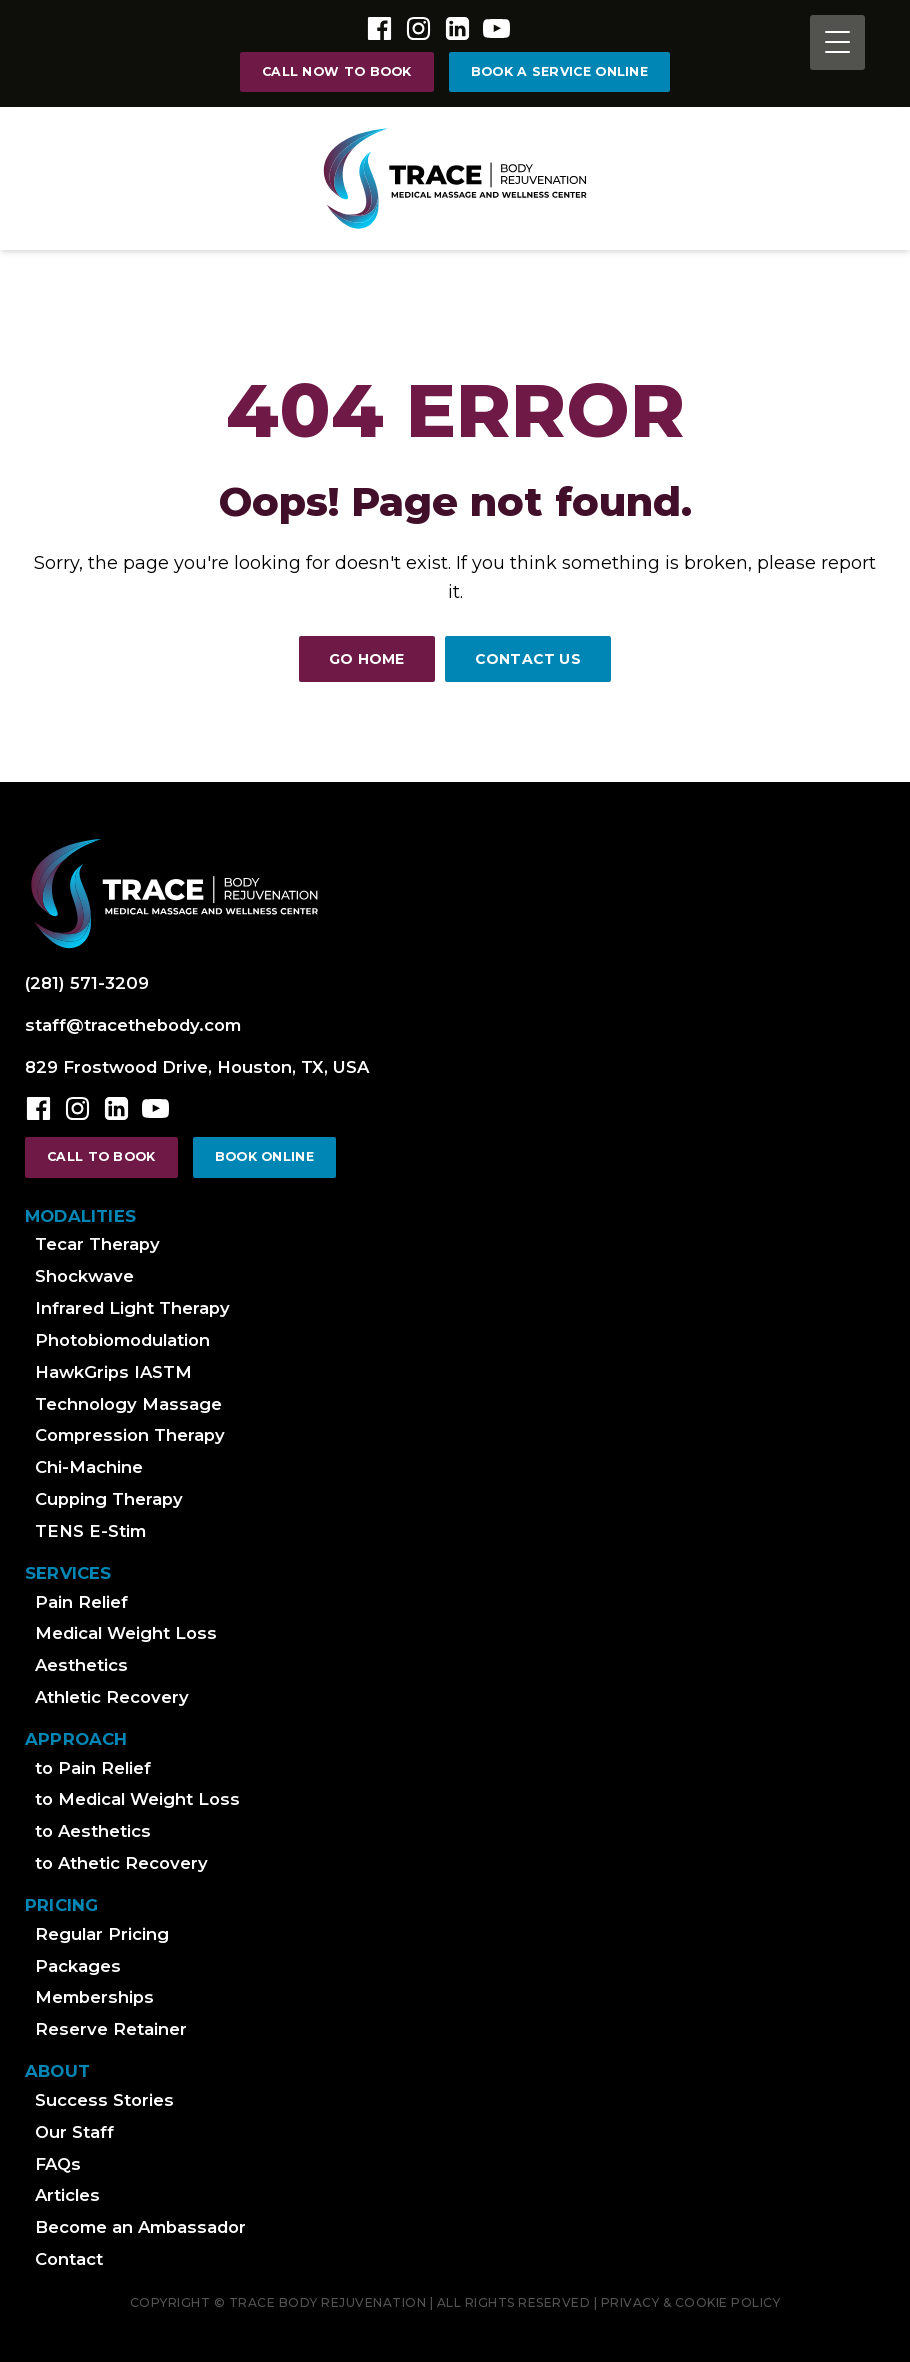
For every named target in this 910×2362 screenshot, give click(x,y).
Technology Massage (128, 1404)
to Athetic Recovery (121, 1863)
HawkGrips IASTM (113, 1372)
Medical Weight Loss (126, 1633)
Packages (78, 1966)
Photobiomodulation (122, 1340)
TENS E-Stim (90, 1531)
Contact (69, 2259)
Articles (67, 2195)
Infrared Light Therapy (132, 1308)
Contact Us (528, 659)
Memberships (94, 1997)
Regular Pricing (102, 1934)
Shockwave (84, 1276)
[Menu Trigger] (837, 42)
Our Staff (74, 2132)
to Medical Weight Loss (137, 1799)
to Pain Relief (93, 1768)
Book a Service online (559, 71)
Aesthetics (81, 1665)
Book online (264, 1156)
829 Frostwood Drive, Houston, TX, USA (197, 1067)
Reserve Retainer (111, 2029)
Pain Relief (81, 1602)
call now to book (337, 71)
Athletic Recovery (112, 1697)
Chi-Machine (89, 1467)
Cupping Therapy (109, 1499)
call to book (101, 1156)
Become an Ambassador (140, 2227)
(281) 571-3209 (87, 983)
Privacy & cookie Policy (691, 2302)
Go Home (366, 659)
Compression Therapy (130, 1435)
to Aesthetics (93, 1831)
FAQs (58, 2164)
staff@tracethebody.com (133, 1025)
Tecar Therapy (97, 1244)
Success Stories (104, 2100)
